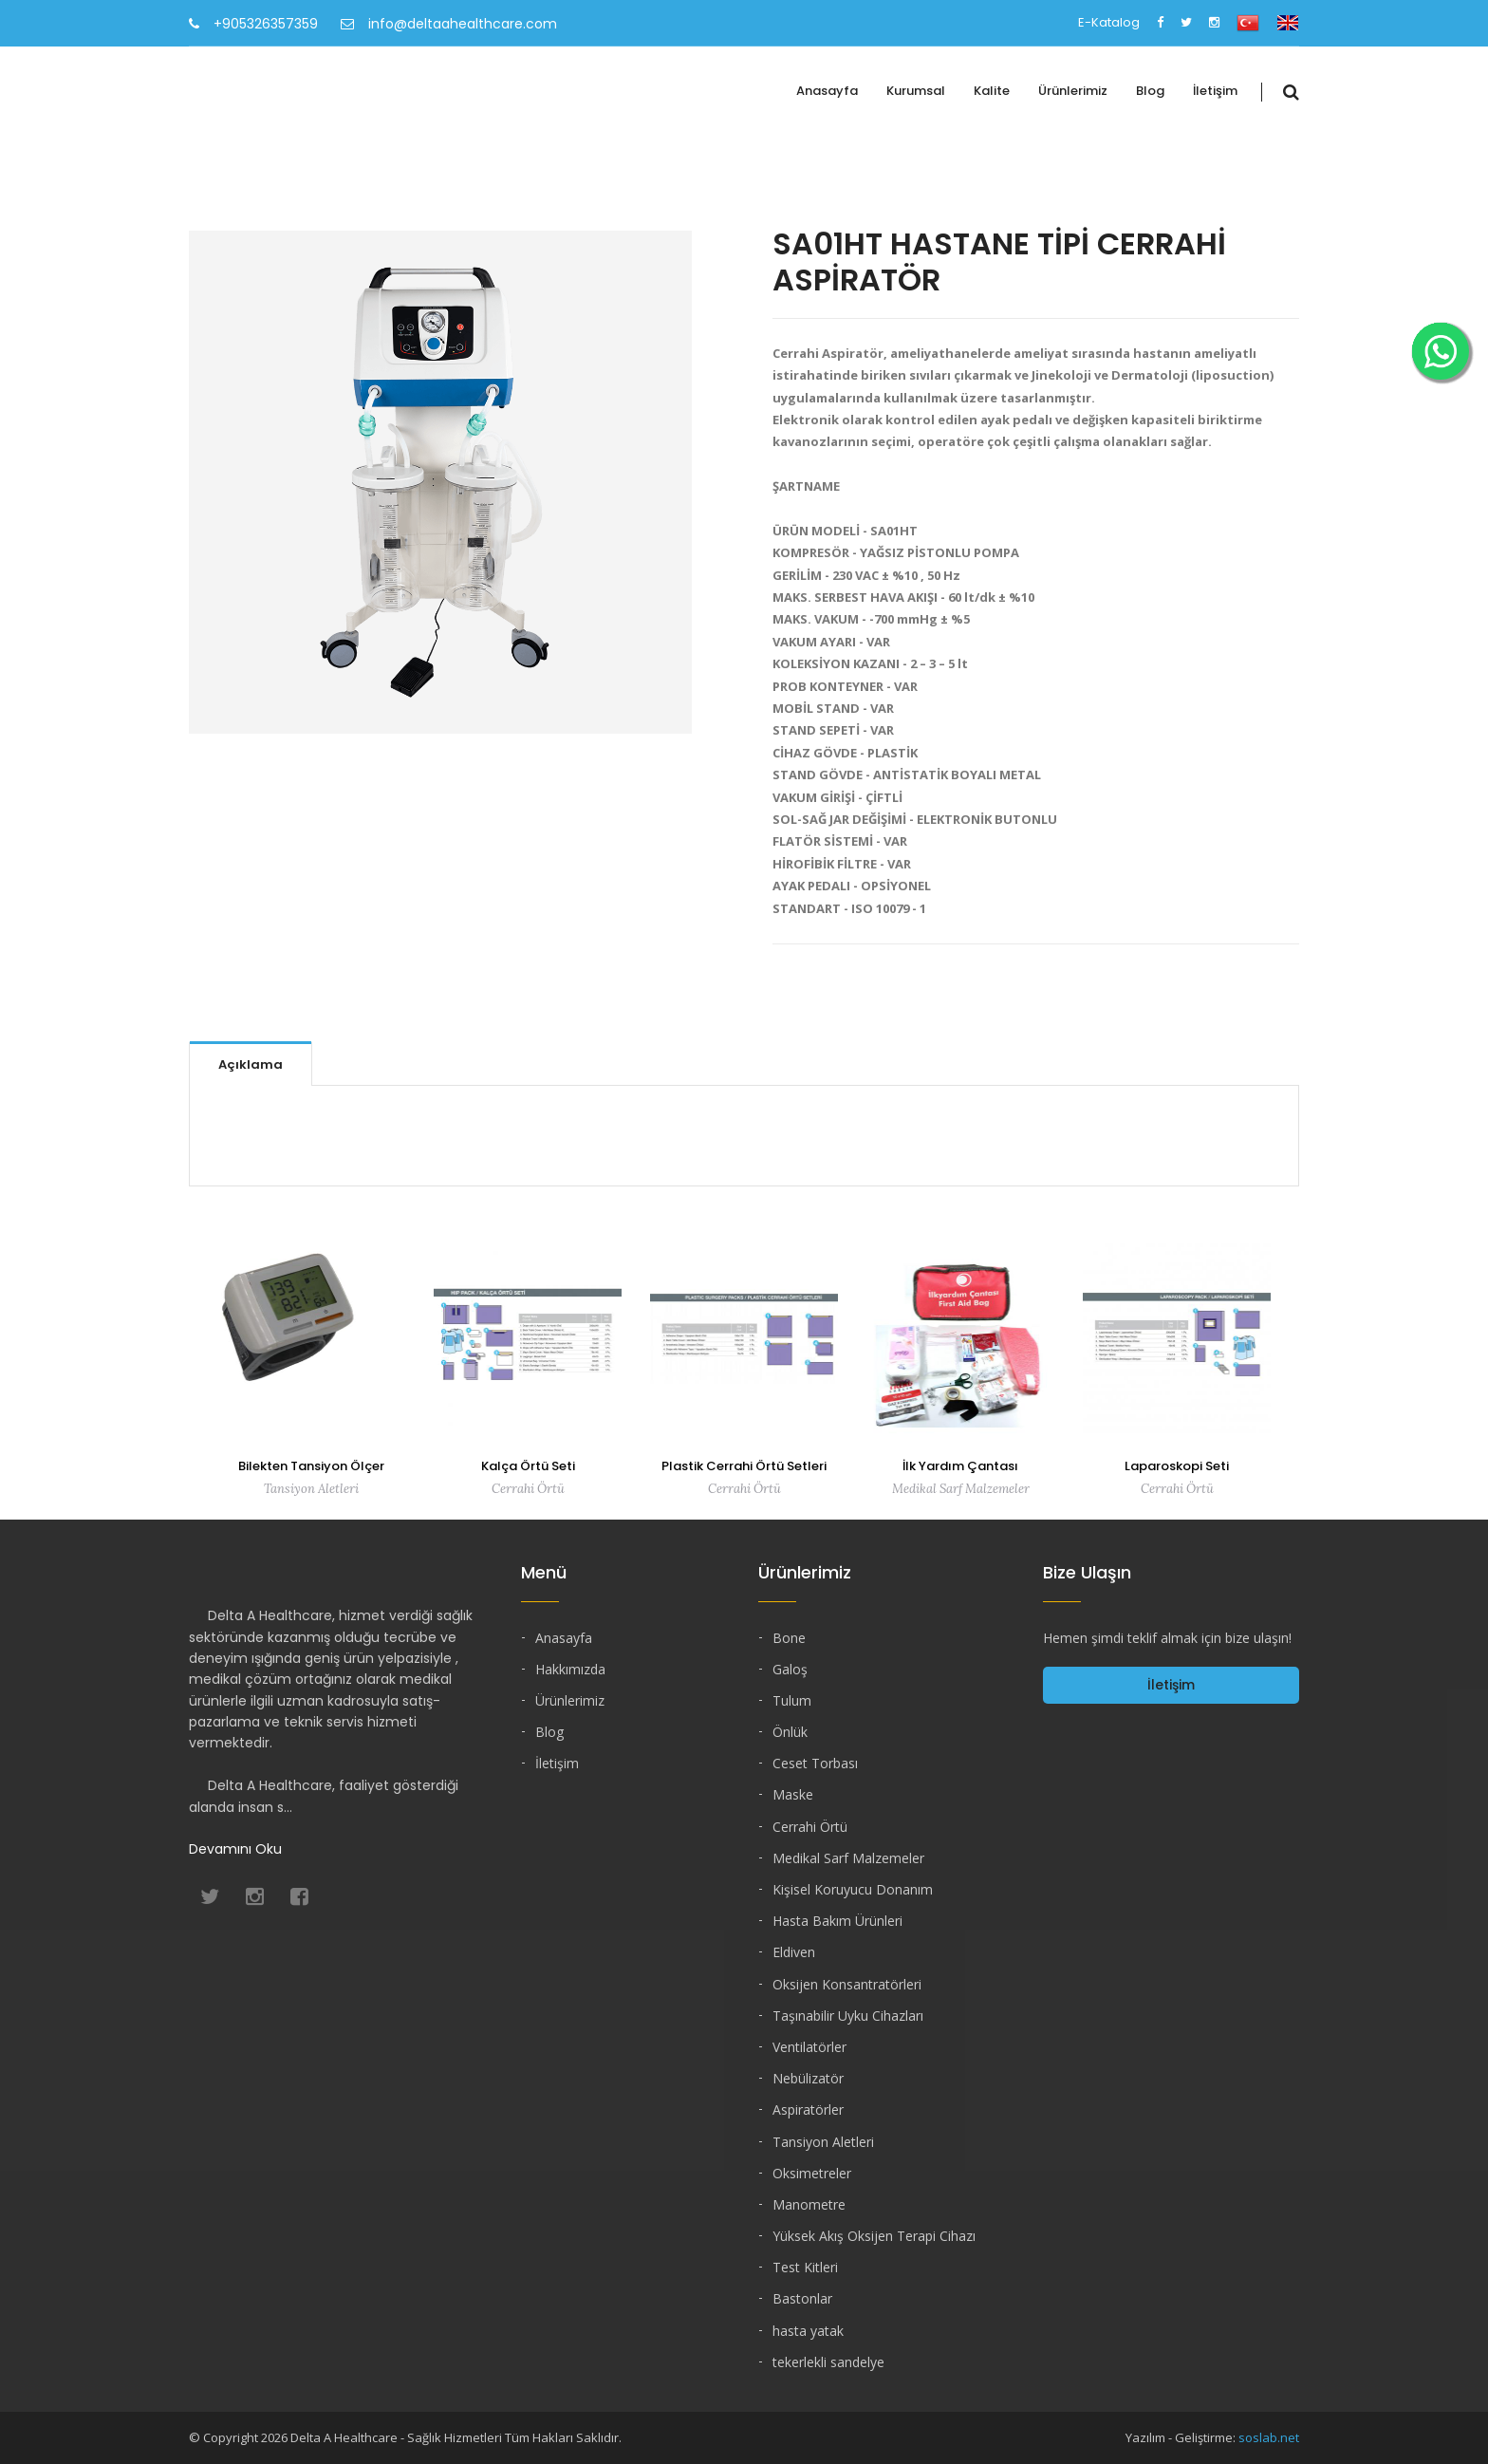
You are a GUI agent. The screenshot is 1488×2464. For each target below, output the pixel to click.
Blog (1150, 91)
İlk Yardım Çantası (960, 1466)
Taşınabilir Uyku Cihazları (847, 2016)
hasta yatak (808, 2331)
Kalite (992, 91)
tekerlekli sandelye (828, 2362)
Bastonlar (802, 2298)
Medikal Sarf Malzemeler (848, 1858)
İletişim (1215, 91)
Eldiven (793, 1952)
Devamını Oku (235, 1848)
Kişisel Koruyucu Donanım (852, 1889)
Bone (789, 1638)
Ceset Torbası (815, 1763)
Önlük (790, 1732)
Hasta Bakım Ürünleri (837, 1921)
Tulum (791, 1700)
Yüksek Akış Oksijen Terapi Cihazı (874, 2236)
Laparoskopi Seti (1177, 1466)
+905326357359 (253, 23)
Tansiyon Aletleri (823, 2142)
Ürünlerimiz (1072, 91)
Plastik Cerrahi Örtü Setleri (744, 1466)
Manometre (809, 2204)
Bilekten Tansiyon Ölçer (311, 1466)
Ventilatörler (809, 2047)
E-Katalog (1109, 22)
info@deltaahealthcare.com (449, 23)
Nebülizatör (808, 2078)
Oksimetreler (811, 2173)
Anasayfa (827, 91)
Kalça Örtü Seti (528, 1466)
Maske (792, 1794)
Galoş (790, 1669)
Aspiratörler (808, 2109)
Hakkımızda (570, 1669)
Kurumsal (915, 91)
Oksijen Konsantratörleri (846, 1984)
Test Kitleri (805, 2267)
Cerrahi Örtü (809, 1827)
